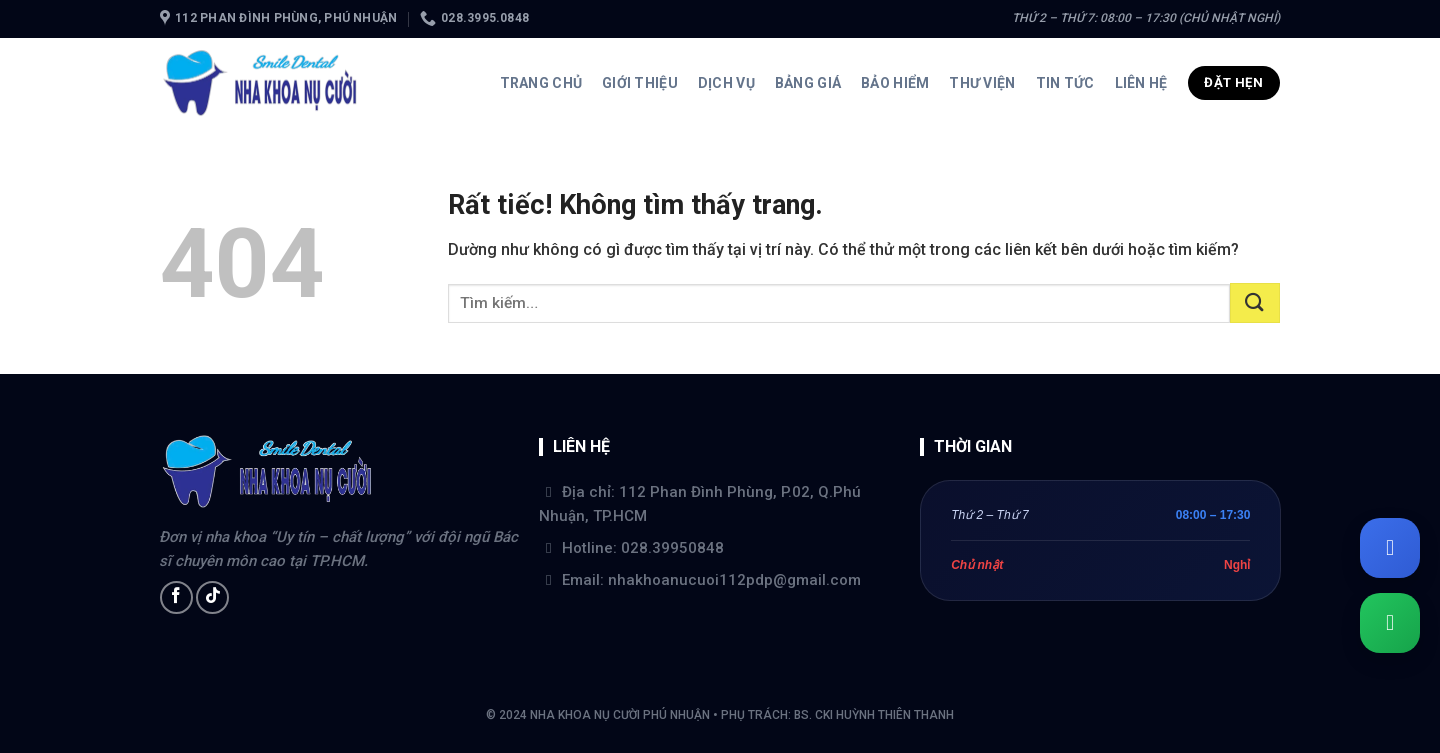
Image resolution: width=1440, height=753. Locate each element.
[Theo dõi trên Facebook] (176, 597)
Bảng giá (808, 83)
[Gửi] (1255, 303)
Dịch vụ (726, 83)
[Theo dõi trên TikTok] (212, 597)
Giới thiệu (640, 83)
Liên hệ (1141, 83)
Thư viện (982, 83)
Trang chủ (541, 83)
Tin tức (1065, 83)
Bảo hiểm (895, 83)
